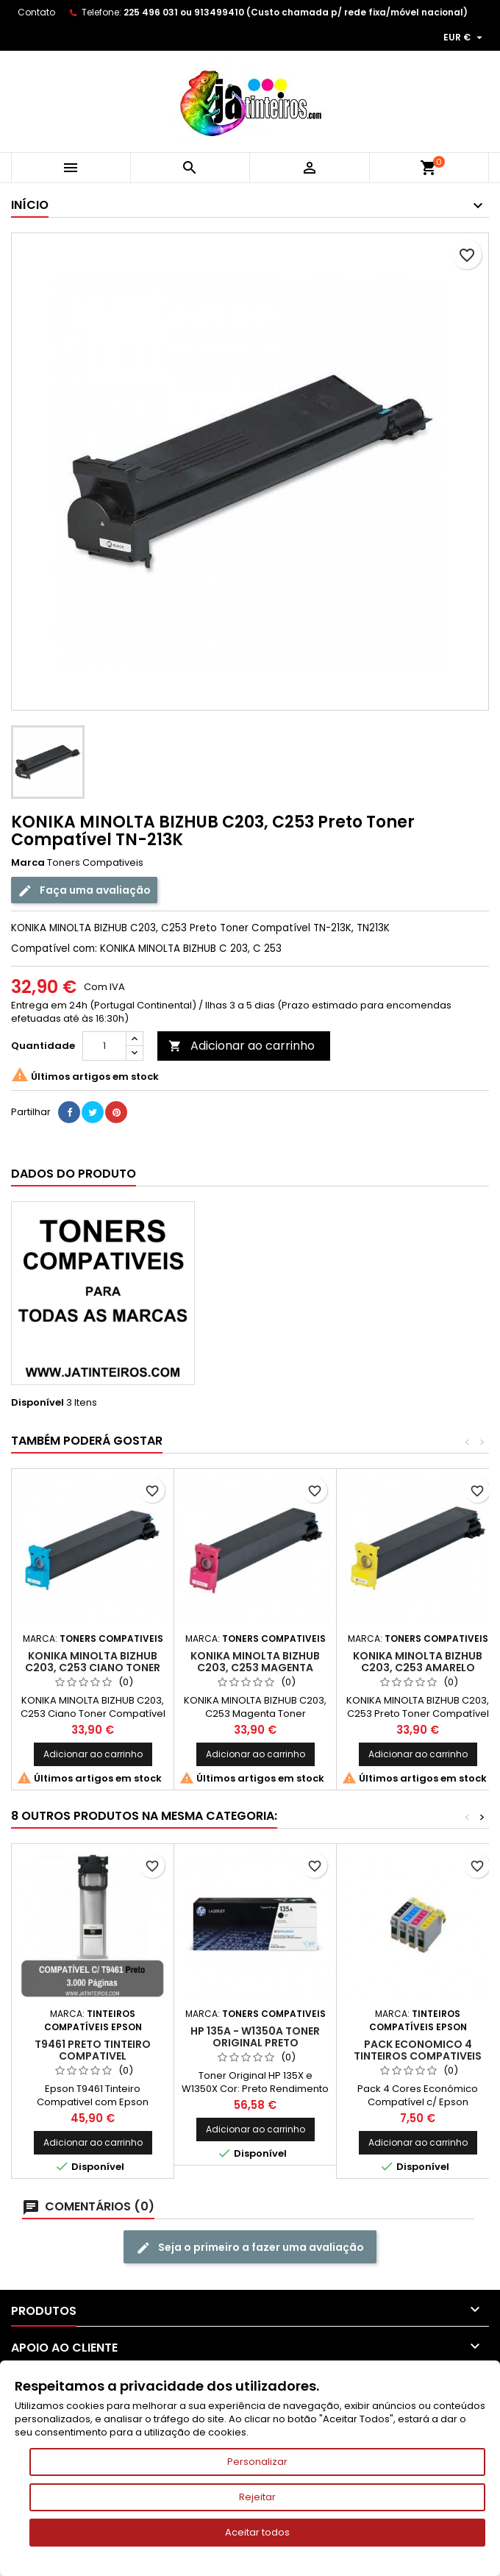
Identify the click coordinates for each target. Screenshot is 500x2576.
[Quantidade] (104, 1046)
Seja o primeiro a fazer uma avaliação (250, 2247)
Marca (28, 862)
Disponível (37, 1402)
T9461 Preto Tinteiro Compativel (93, 2050)
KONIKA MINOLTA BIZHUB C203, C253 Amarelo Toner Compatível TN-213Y (418, 1667)
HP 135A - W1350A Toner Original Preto (255, 2037)
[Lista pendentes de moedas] (464, 37)
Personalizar (257, 2462)
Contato (36, 12)
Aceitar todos (257, 2532)
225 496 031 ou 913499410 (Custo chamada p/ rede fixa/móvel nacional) (296, 12)
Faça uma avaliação (84, 890)
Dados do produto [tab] (73, 1173)
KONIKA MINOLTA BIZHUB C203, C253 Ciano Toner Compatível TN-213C (92, 1667)
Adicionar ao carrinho (241, 1045)
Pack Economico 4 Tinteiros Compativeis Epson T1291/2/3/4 (418, 2056)
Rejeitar (257, 2497)
